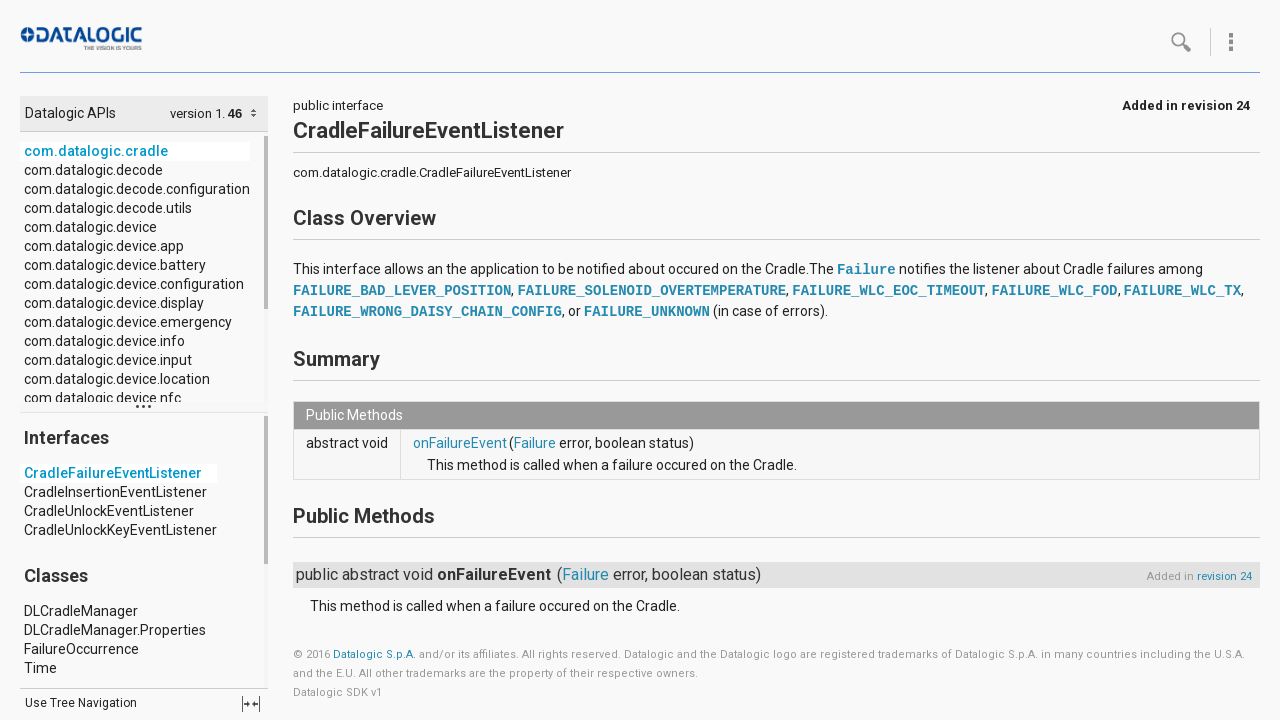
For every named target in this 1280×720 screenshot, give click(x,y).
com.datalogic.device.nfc (102, 398)
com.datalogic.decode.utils (108, 208)
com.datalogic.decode (93, 170)
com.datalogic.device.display (114, 303)
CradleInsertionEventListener (115, 492)
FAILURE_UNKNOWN (647, 312)
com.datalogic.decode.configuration (137, 189)
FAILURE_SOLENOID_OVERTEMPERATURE (651, 291)
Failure (866, 270)
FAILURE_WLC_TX (1183, 291)
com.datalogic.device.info (104, 341)
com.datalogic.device (90, 227)
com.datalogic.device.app (104, 246)
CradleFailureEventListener (113, 473)
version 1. (197, 113)
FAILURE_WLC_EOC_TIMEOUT (888, 291)
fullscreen (251, 704)
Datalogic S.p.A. (374, 654)
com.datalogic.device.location (117, 379)
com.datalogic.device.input (108, 360)
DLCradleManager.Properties (115, 630)
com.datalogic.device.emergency (128, 322)
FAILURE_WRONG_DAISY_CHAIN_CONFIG (427, 312)
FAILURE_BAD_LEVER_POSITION (402, 291)
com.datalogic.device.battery (115, 265)
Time (40, 668)
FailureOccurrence (81, 649)
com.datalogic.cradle (96, 151)
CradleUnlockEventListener (109, 511)
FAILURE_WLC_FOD (1054, 291)
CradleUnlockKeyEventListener (120, 530)
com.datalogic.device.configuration (134, 284)
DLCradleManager (81, 611)
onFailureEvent (460, 443)
